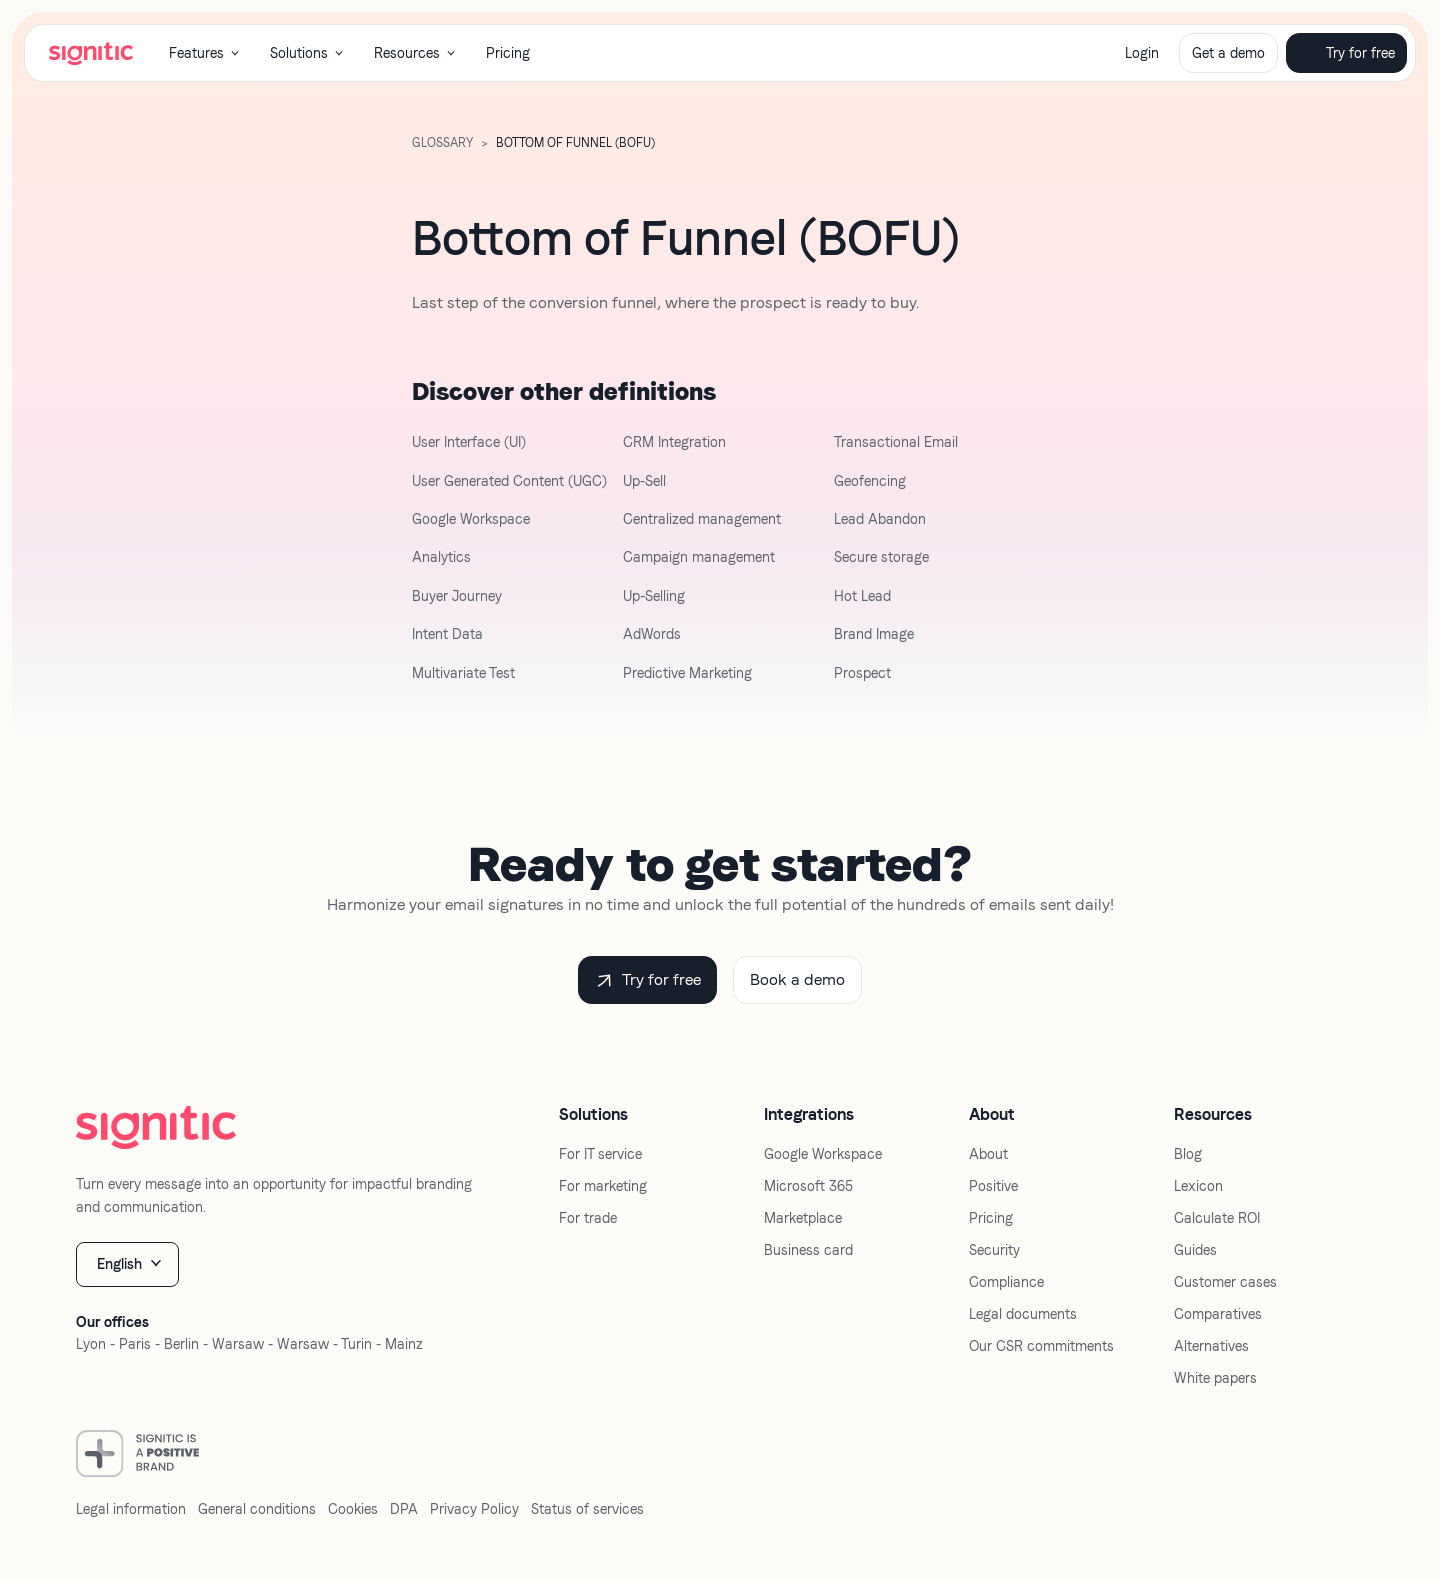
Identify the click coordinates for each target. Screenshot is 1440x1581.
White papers (1215, 1378)
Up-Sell (644, 481)
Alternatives (1211, 1346)
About (988, 1154)
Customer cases (1225, 1282)
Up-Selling (654, 596)
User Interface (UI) (469, 442)
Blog (1188, 1154)
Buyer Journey (457, 596)
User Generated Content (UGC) (509, 481)
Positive (993, 1186)
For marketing (603, 1186)
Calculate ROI (1217, 1218)
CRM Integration (674, 442)
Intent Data (447, 634)
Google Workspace (471, 519)
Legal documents (1023, 1314)
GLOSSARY (442, 143)
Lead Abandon (880, 519)
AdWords (652, 634)
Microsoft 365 (808, 1186)
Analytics (441, 557)
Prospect (862, 673)
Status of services (587, 1509)
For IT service (600, 1154)
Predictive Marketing (687, 673)
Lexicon (1198, 1186)
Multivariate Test (463, 673)
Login (1142, 53)
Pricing (508, 53)
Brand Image (874, 634)
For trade (588, 1218)
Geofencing (870, 481)
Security (994, 1250)
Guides (1195, 1250)
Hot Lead (862, 596)
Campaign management (699, 557)
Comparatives (1218, 1314)
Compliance (1006, 1282)
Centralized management (702, 519)
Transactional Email (896, 442)
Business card (808, 1250)
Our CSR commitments (1041, 1346)
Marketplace (803, 1218)
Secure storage (881, 557)
